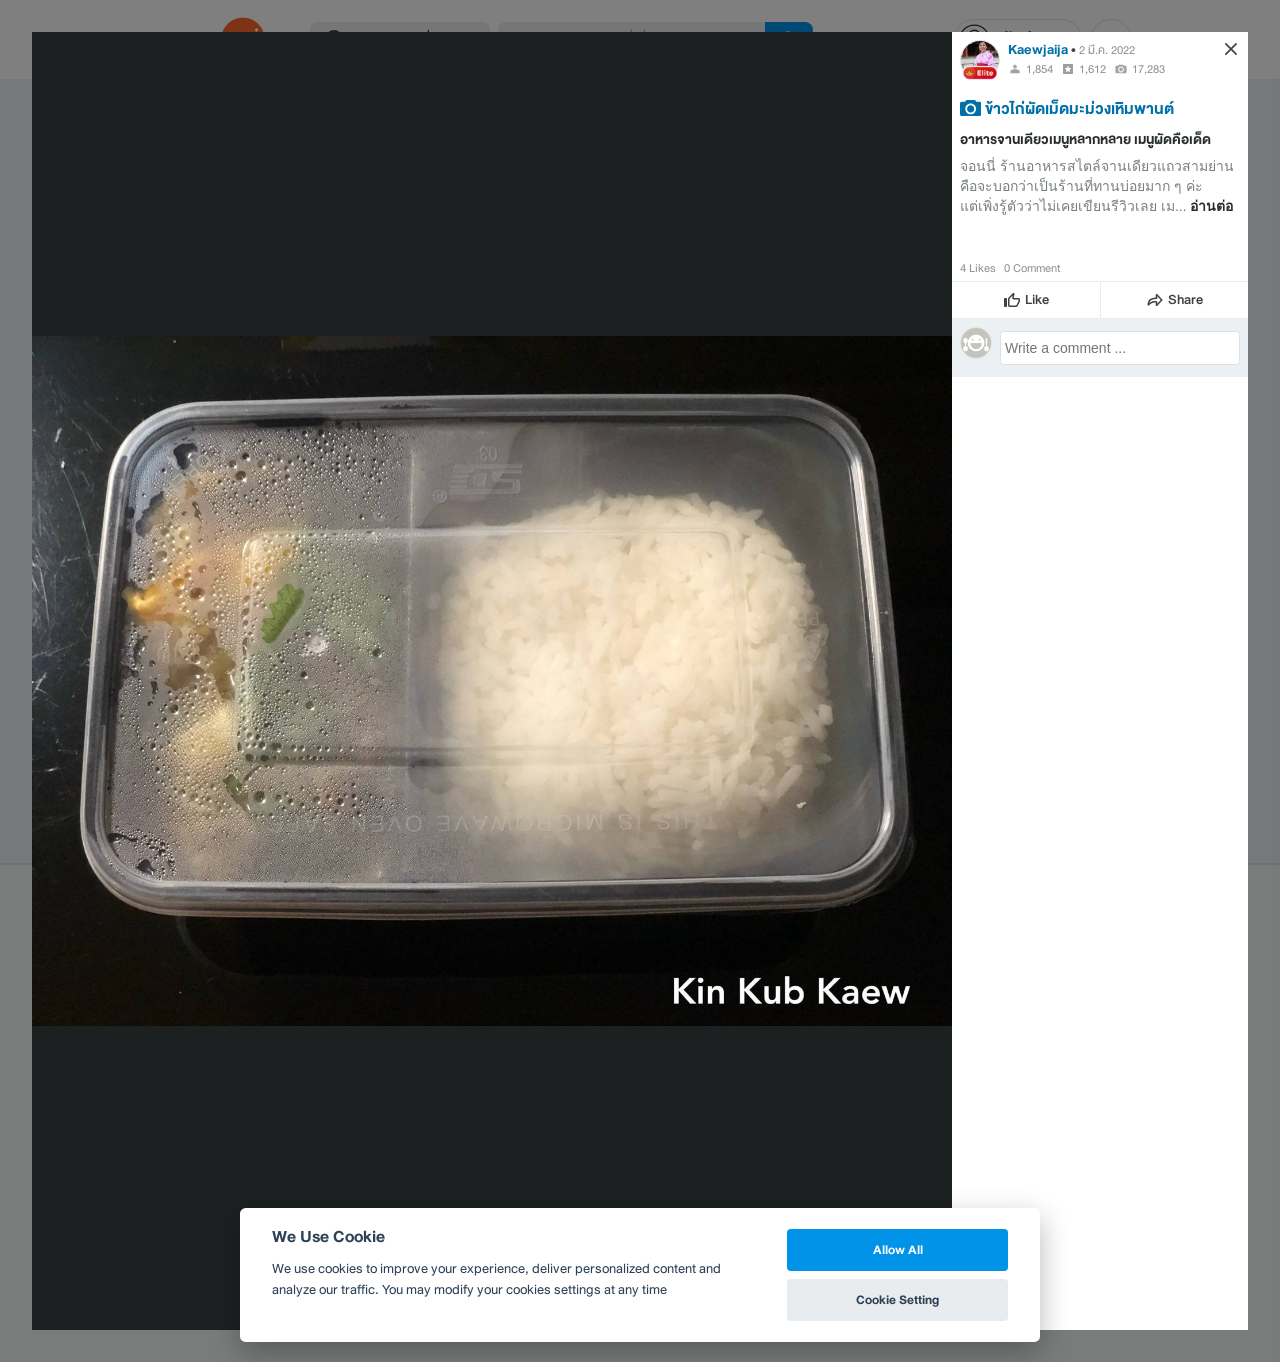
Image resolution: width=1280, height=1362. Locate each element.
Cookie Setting (897, 1299)
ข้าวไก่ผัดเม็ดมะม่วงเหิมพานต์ (1079, 108)
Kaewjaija (1038, 49)
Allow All (898, 1249)
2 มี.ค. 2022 (1107, 50)
